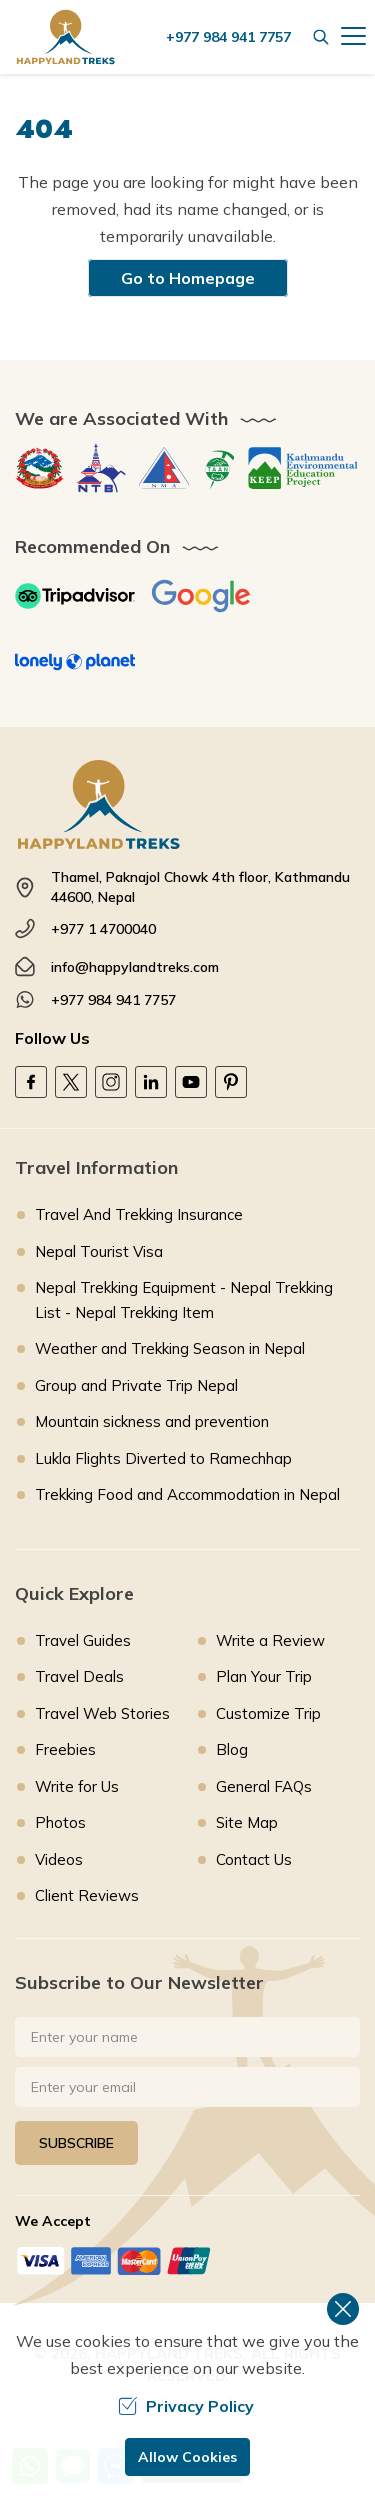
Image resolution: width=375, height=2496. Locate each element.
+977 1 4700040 (103, 929)
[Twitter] (71, 1082)
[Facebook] (31, 1082)
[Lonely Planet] (75, 662)
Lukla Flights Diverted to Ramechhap (163, 1458)
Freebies (65, 1749)
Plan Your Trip (264, 1676)
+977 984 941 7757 (113, 1000)
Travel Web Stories (102, 1713)
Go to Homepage (188, 278)
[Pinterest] (231, 1082)
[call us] (233, 37)
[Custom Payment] (187, 2260)
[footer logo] (187, 804)
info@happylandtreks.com (135, 967)
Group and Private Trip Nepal (136, 1385)
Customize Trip (268, 1713)
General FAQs (264, 1786)
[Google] (201, 596)
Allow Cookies (187, 2457)
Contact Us (254, 1859)
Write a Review (270, 1640)
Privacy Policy (186, 2406)
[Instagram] (111, 1082)
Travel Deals (79, 1676)
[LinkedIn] (151, 1082)
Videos (59, 1859)
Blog (232, 1749)
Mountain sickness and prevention (152, 1421)
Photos (60, 1822)
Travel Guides (83, 1640)
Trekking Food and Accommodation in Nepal (187, 1494)
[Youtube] (191, 1082)
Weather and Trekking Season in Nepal (170, 1348)
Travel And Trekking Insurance (139, 1214)
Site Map (247, 1822)
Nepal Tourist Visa (99, 1251)
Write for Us (77, 1786)
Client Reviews (87, 1895)
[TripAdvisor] (75, 596)
